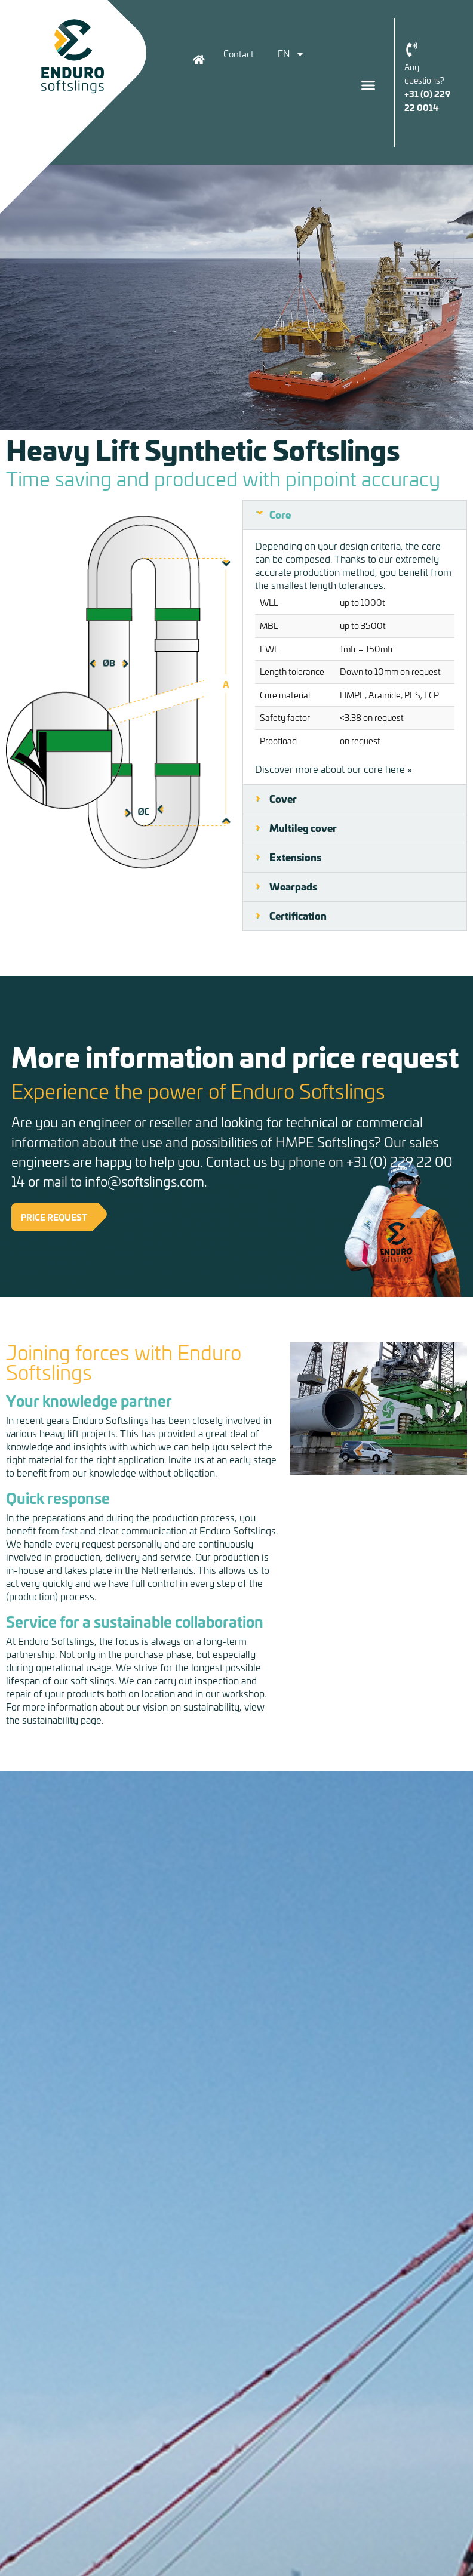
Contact (238, 54)
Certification (298, 915)
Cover (283, 798)
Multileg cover (303, 828)
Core (280, 514)
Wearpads (293, 886)
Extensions (295, 857)
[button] (368, 84)
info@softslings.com (144, 1181)
